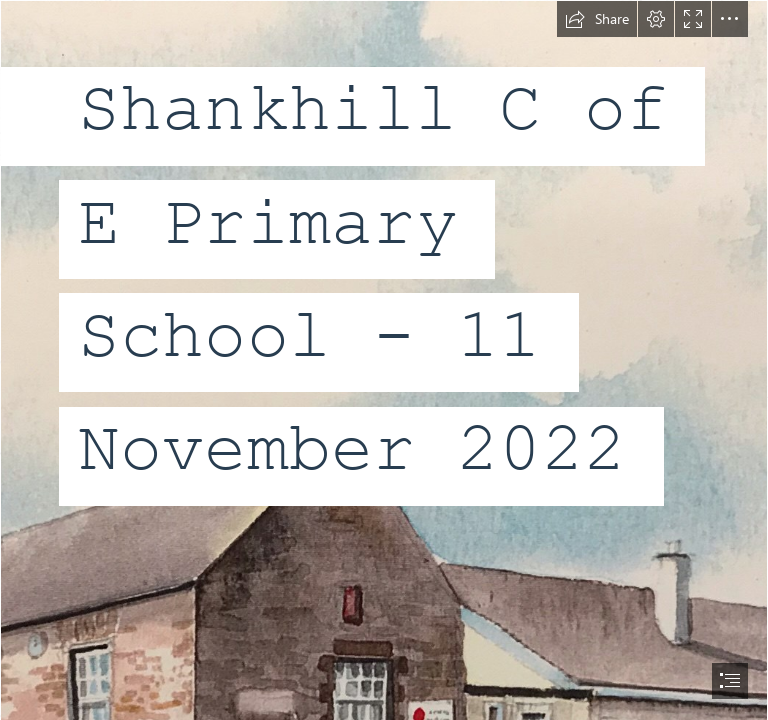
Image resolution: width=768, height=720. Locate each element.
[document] (384, 360)
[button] (597, 19)
